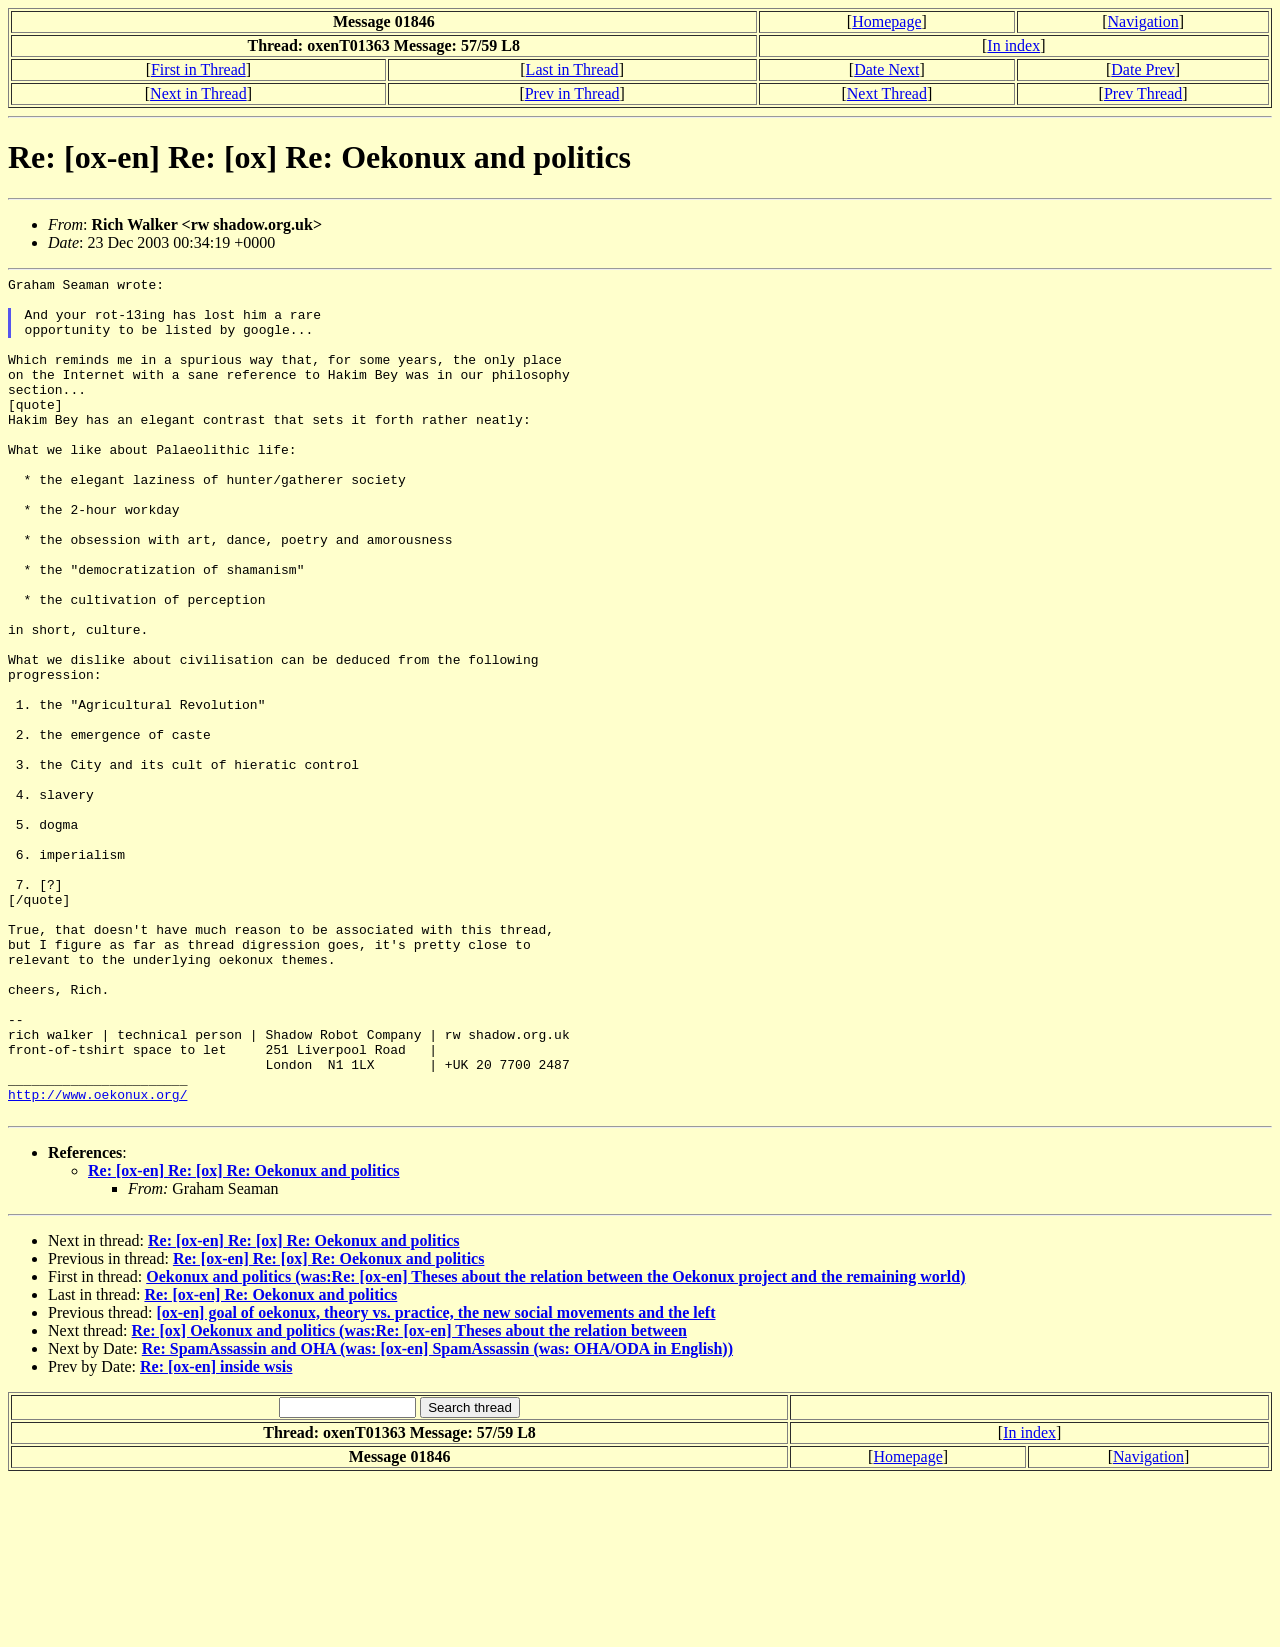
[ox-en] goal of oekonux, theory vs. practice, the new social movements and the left (435, 1480)
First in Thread (198, 69)
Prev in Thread (572, 93)
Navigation (1143, 21)
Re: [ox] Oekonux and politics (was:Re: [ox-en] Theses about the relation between (409, 1498)
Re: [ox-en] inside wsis (216, 1534)
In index (1013, 45)
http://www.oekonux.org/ (97, 1259)
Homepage (886, 21)
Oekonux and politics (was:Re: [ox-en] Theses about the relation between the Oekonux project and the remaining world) (555, 1444)
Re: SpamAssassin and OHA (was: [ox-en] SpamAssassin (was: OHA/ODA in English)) (437, 1516)
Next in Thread (198, 93)
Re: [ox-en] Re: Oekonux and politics (270, 1462)
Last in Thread (572, 69)
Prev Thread (1143, 93)
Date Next (886, 69)
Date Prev (1143, 69)
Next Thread (887, 93)
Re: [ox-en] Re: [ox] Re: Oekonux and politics (244, 1338)
